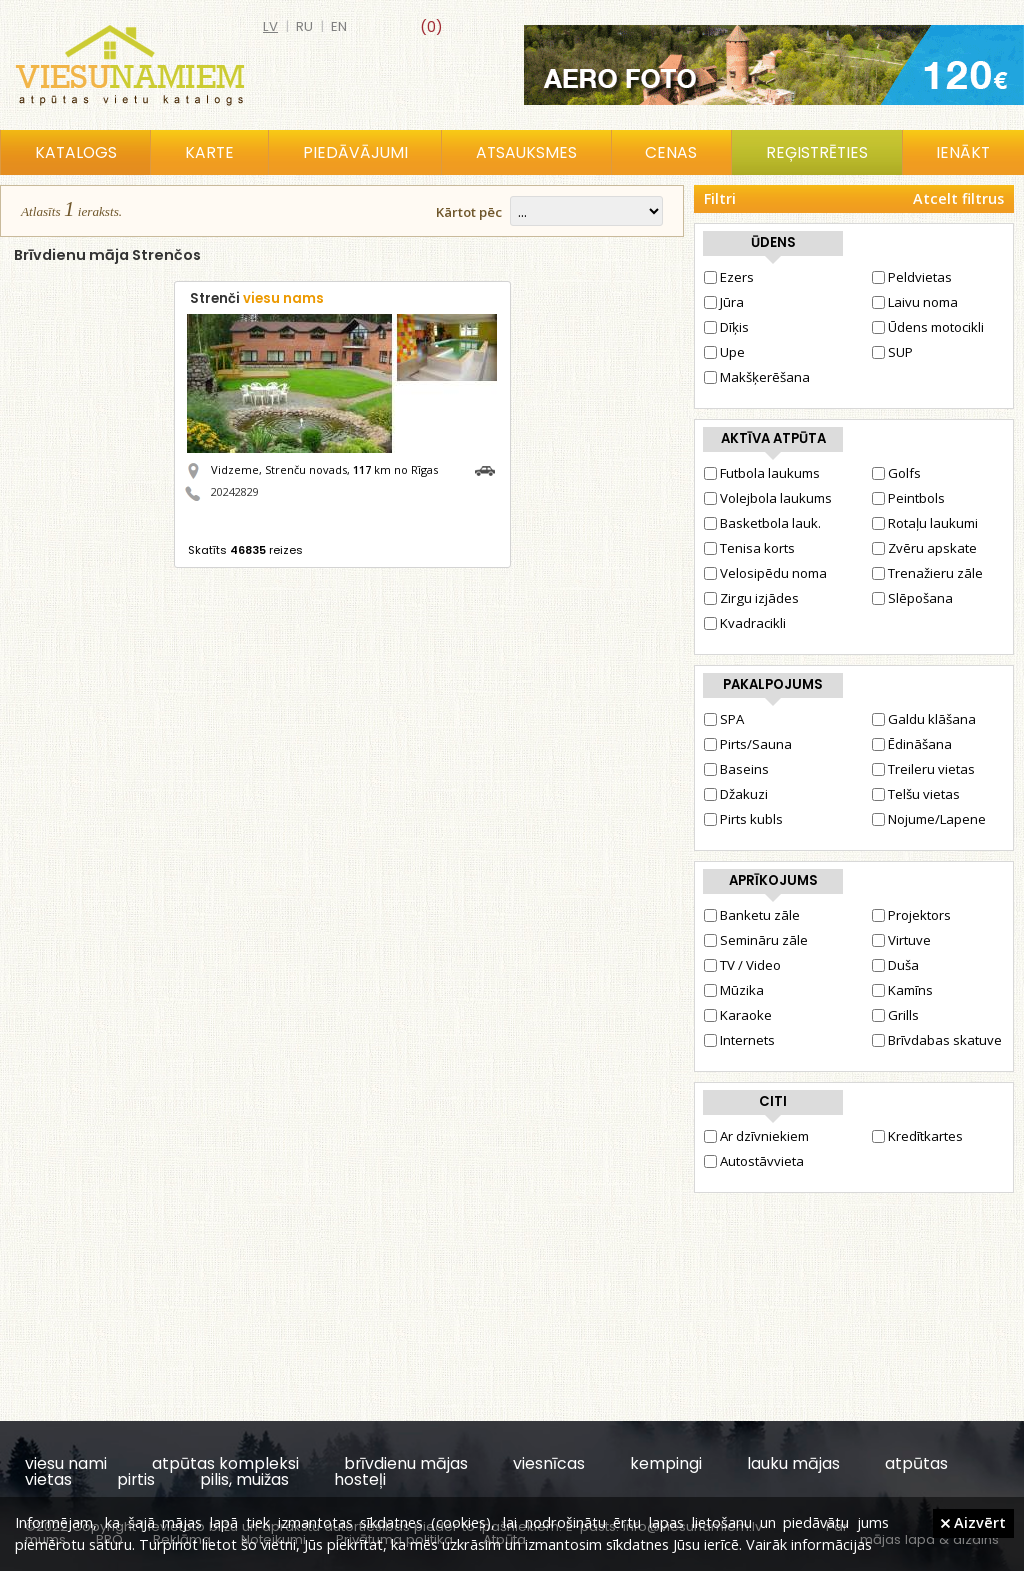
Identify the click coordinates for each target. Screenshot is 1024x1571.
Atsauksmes (526, 152)
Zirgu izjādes (751, 598)
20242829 (235, 491)
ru (304, 26)
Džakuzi (736, 794)
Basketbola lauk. (762, 523)
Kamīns (902, 990)
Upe (724, 352)
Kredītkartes (917, 1136)
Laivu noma (915, 302)
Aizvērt (973, 1522)
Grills (895, 1015)
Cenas (671, 152)
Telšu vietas (916, 794)
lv (270, 26)
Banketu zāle (752, 915)
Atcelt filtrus (958, 198)
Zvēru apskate (924, 548)
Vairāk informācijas (809, 1544)
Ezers (729, 277)
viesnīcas (549, 1463)
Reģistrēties (817, 152)
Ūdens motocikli (928, 327)
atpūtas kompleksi (225, 1463)
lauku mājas (793, 1463)
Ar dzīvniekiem (756, 1136)
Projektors (911, 915)
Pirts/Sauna (748, 744)
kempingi (666, 1463)
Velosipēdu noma (765, 573)
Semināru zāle (756, 940)
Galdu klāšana (924, 719)
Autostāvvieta (754, 1161)
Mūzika (734, 990)
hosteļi (360, 1479)
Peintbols (908, 498)
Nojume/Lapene (929, 819)
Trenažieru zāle (927, 573)
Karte (209, 152)
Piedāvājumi (355, 152)
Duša (895, 965)
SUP (892, 352)
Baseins (736, 769)
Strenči (257, 298)
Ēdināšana (912, 744)
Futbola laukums (762, 473)
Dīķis (726, 327)
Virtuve (901, 940)
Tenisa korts (749, 548)
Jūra (724, 302)
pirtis (136, 1479)
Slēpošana (912, 598)
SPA (724, 719)
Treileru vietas (923, 769)
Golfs (896, 473)
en (339, 26)
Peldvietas (912, 277)
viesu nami (66, 1463)
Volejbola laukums (768, 498)
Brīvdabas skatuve (937, 1040)
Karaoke (738, 1015)
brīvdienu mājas (406, 1463)
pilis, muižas (244, 1479)
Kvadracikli (745, 623)
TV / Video (742, 965)
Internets (739, 1040)
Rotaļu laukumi (925, 523)
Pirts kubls (743, 819)
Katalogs (76, 152)
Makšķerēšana (757, 377)
